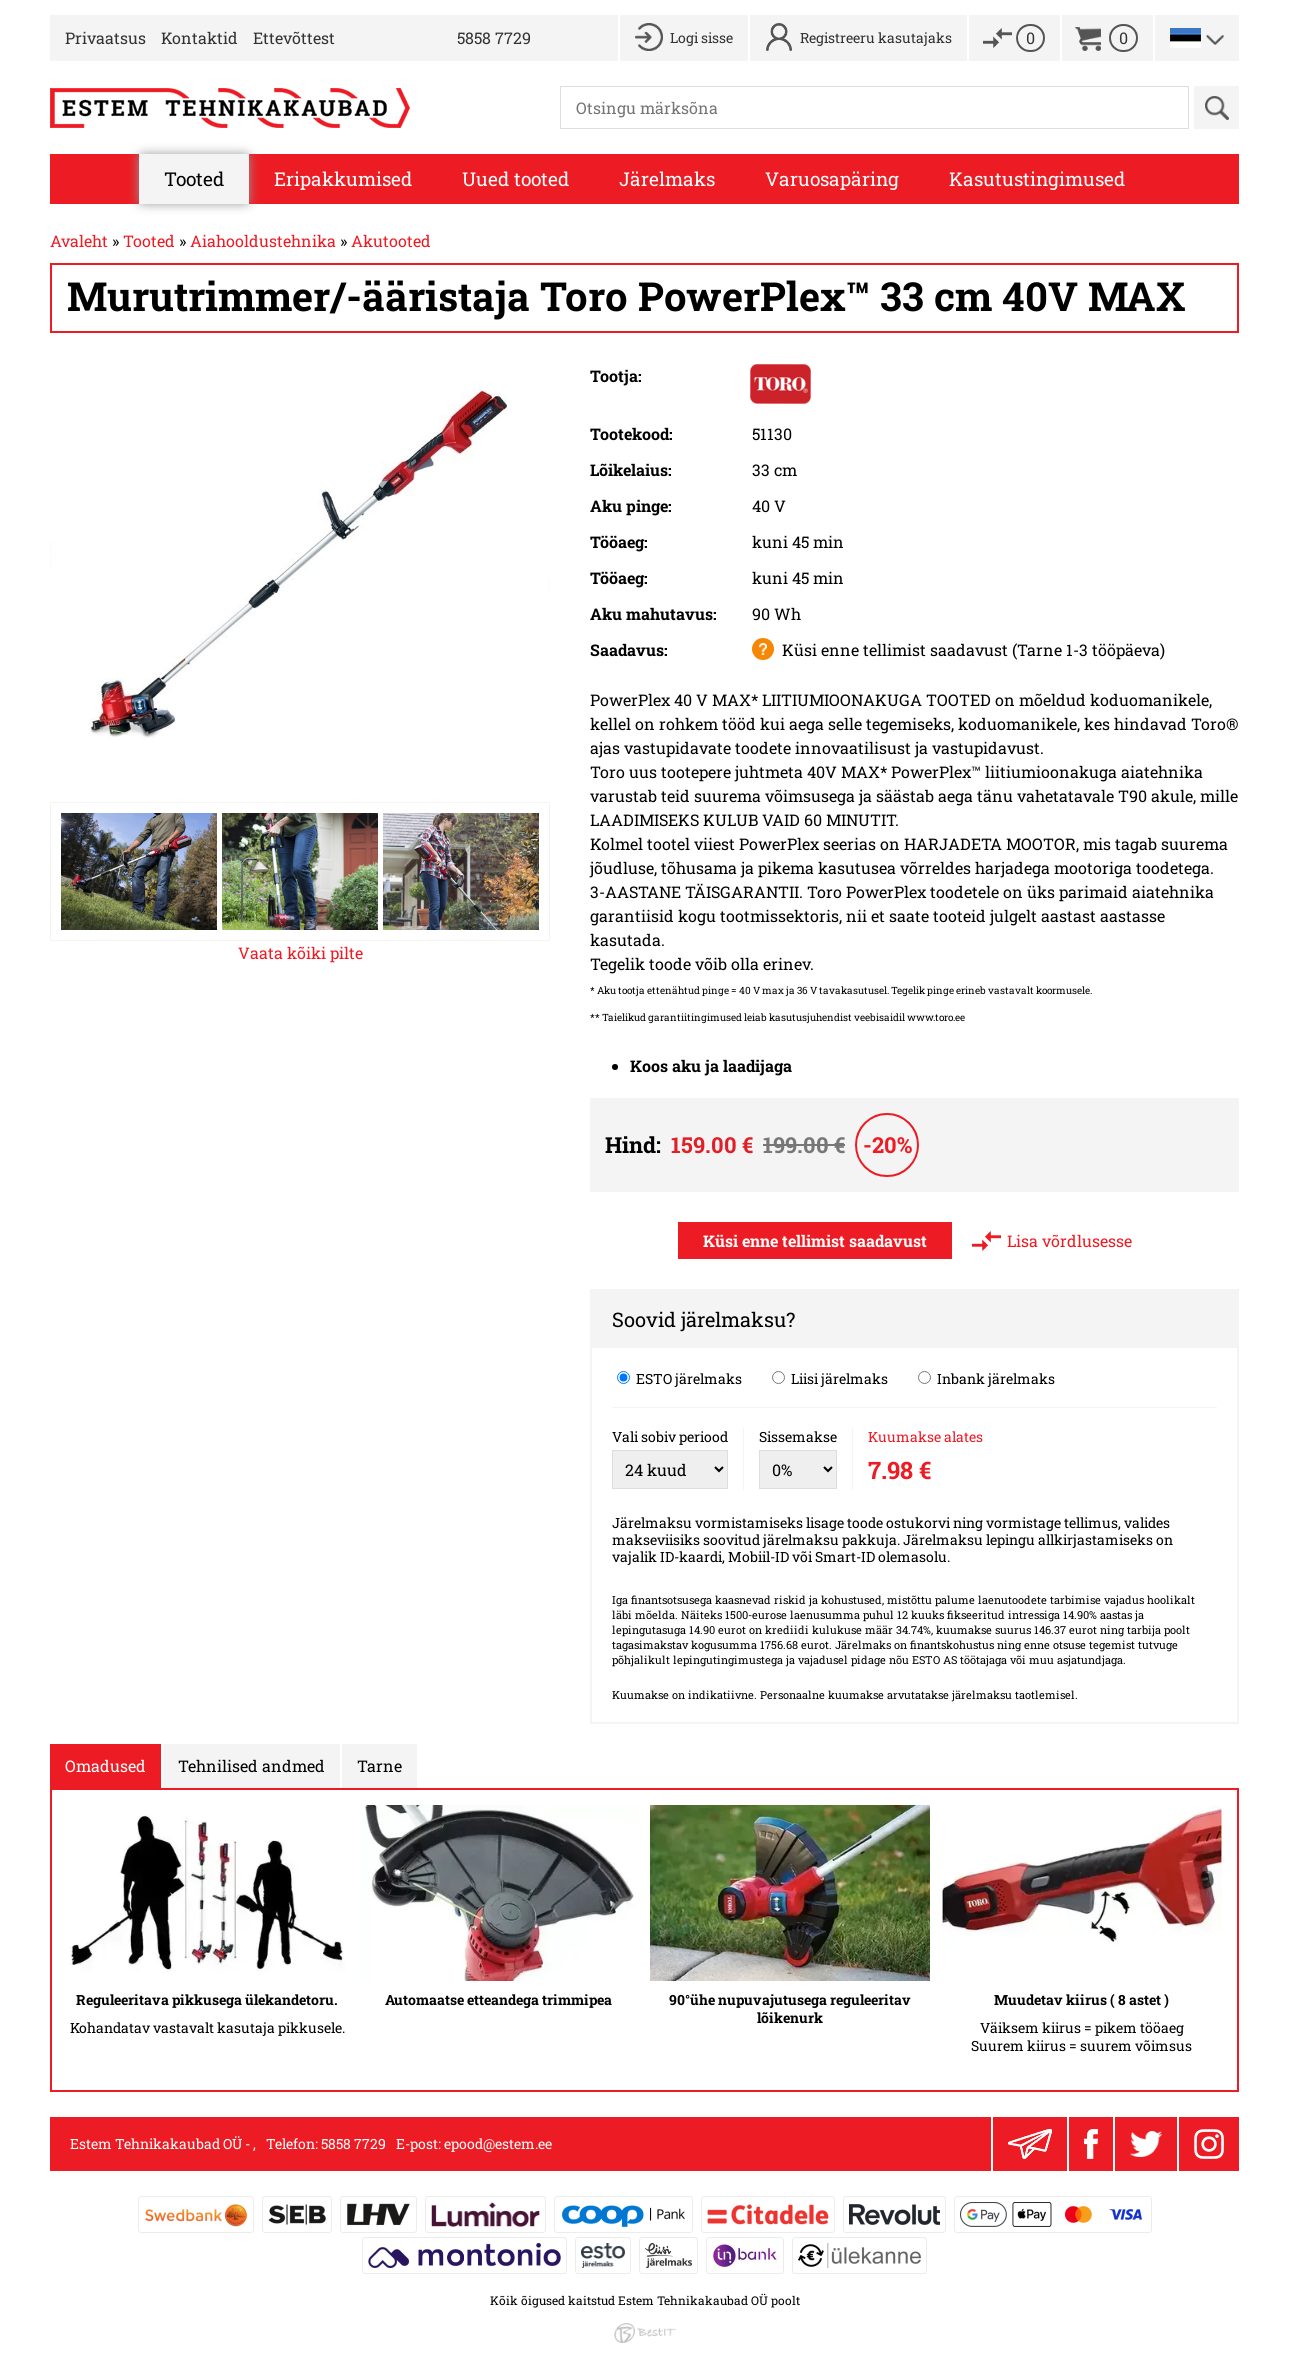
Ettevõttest (294, 37)
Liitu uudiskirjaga (1030, 2144)
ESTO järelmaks (679, 1378)
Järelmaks (667, 178)
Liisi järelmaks (830, 1378)
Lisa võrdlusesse (1069, 1240)
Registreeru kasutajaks (876, 37)
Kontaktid (199, 37)
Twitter (1146, 2144)
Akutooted (391, 240)
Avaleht (79, 240)
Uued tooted (515, 178)
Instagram (1209, 2144)
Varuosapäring (832, 178)
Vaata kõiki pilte (300, 952)
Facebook (1091, 2144)
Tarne (379, 1765)
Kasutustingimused (1037, 178)
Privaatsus (105, 37)
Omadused (105, 1765)
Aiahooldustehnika (263, 240)
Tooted (194, 178)
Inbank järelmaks (986, 1378)
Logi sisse (701, 37)
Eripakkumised (343, 178)
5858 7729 (494, 37)
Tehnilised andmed (251, 1765)
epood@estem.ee (498, 2143)
